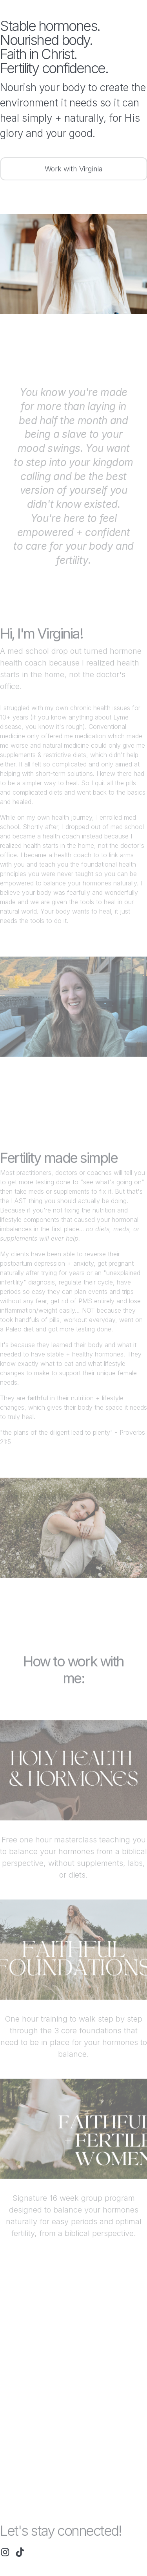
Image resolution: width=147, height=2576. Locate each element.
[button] (5, 2552)
